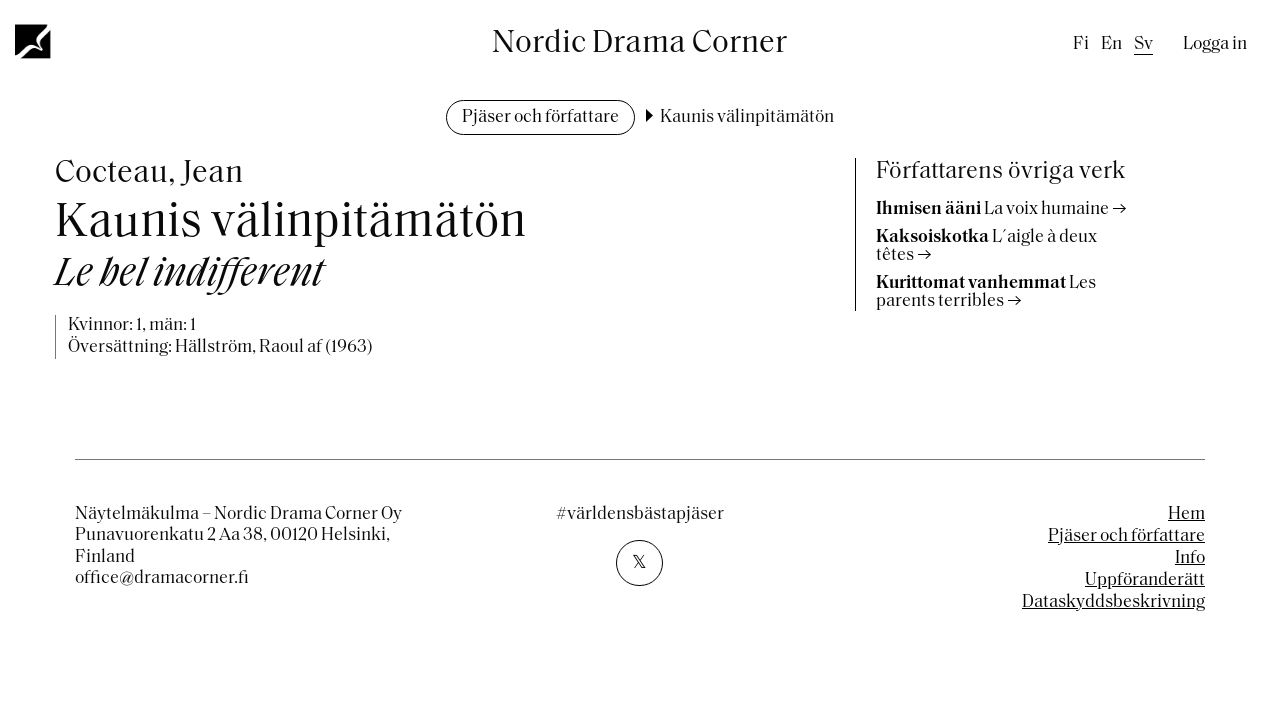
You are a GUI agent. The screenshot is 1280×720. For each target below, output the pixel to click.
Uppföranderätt (1145, 580)
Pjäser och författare (540, 117)
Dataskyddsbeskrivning (1113, 602)
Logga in (1215, 44)
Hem (1186, 514)
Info (1190, 558)
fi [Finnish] (1081, 44)
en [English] (1111, 44)
